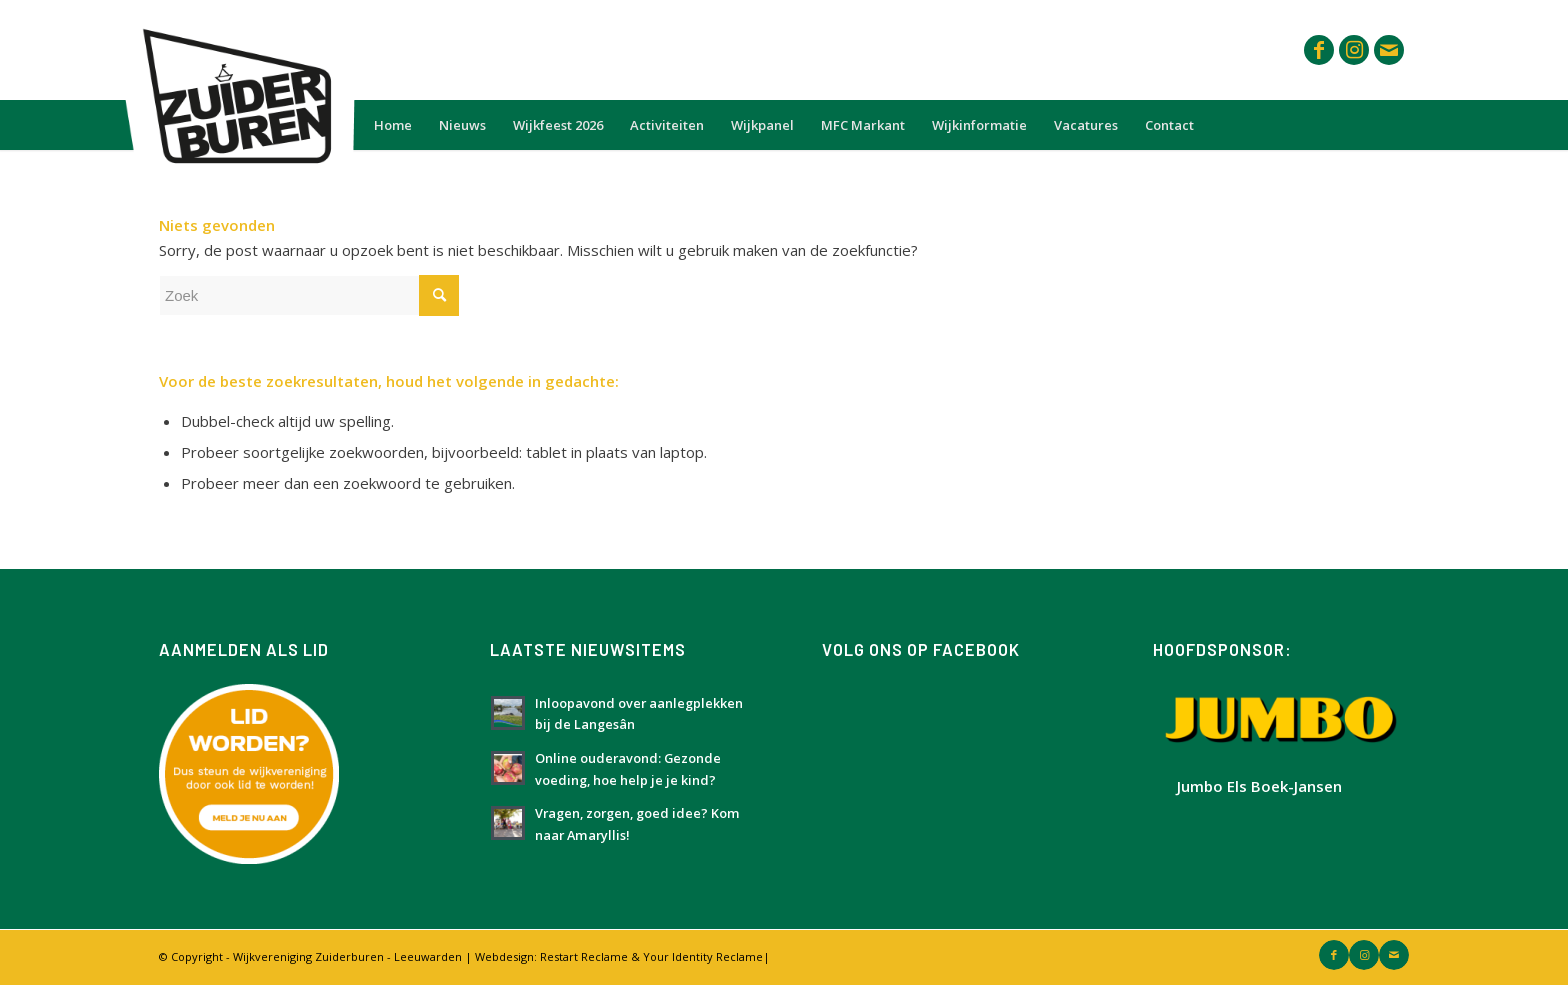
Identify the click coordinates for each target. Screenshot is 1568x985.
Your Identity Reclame (703, 956)
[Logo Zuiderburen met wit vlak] (233, 50)
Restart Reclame (584, 956)
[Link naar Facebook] (1319, 50)
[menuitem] (393, 125)
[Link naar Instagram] (1354, 50)
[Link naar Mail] (1389, 50)
